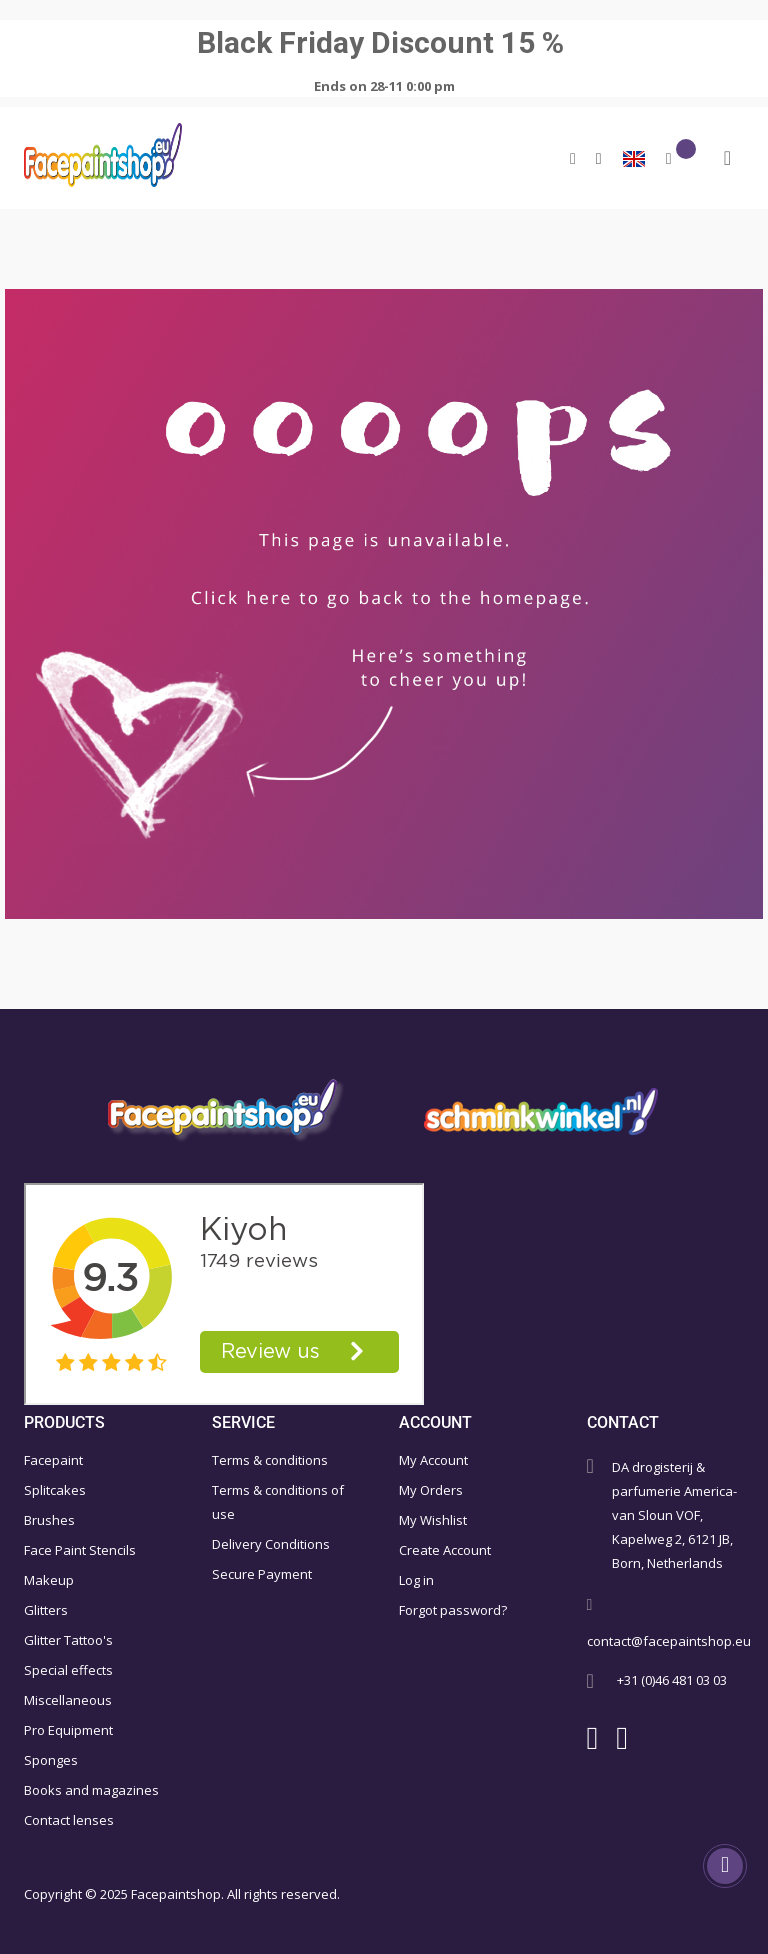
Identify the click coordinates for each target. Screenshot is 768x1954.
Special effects (68, 1670)
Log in (416, 1580)
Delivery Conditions (271, 1544)
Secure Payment (262, 1574)
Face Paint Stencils (80, 1550)
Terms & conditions (270, 1460)
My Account (433, 1460)
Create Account (445, 1550)
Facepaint (53, 1460)
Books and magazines (91, 1790)
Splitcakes (55, 1490)
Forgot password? (453, 1610)
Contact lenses (69, 1820)
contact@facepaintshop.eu (669, 1641)
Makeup (49, 1580)
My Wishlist (433, 1520)
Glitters (46, 1610)
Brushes (49, 1520)
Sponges (51, 1760)
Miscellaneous (68, 1700)
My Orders (431, 1490)
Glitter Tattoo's (68, 1640)
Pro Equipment (68, 1730)
